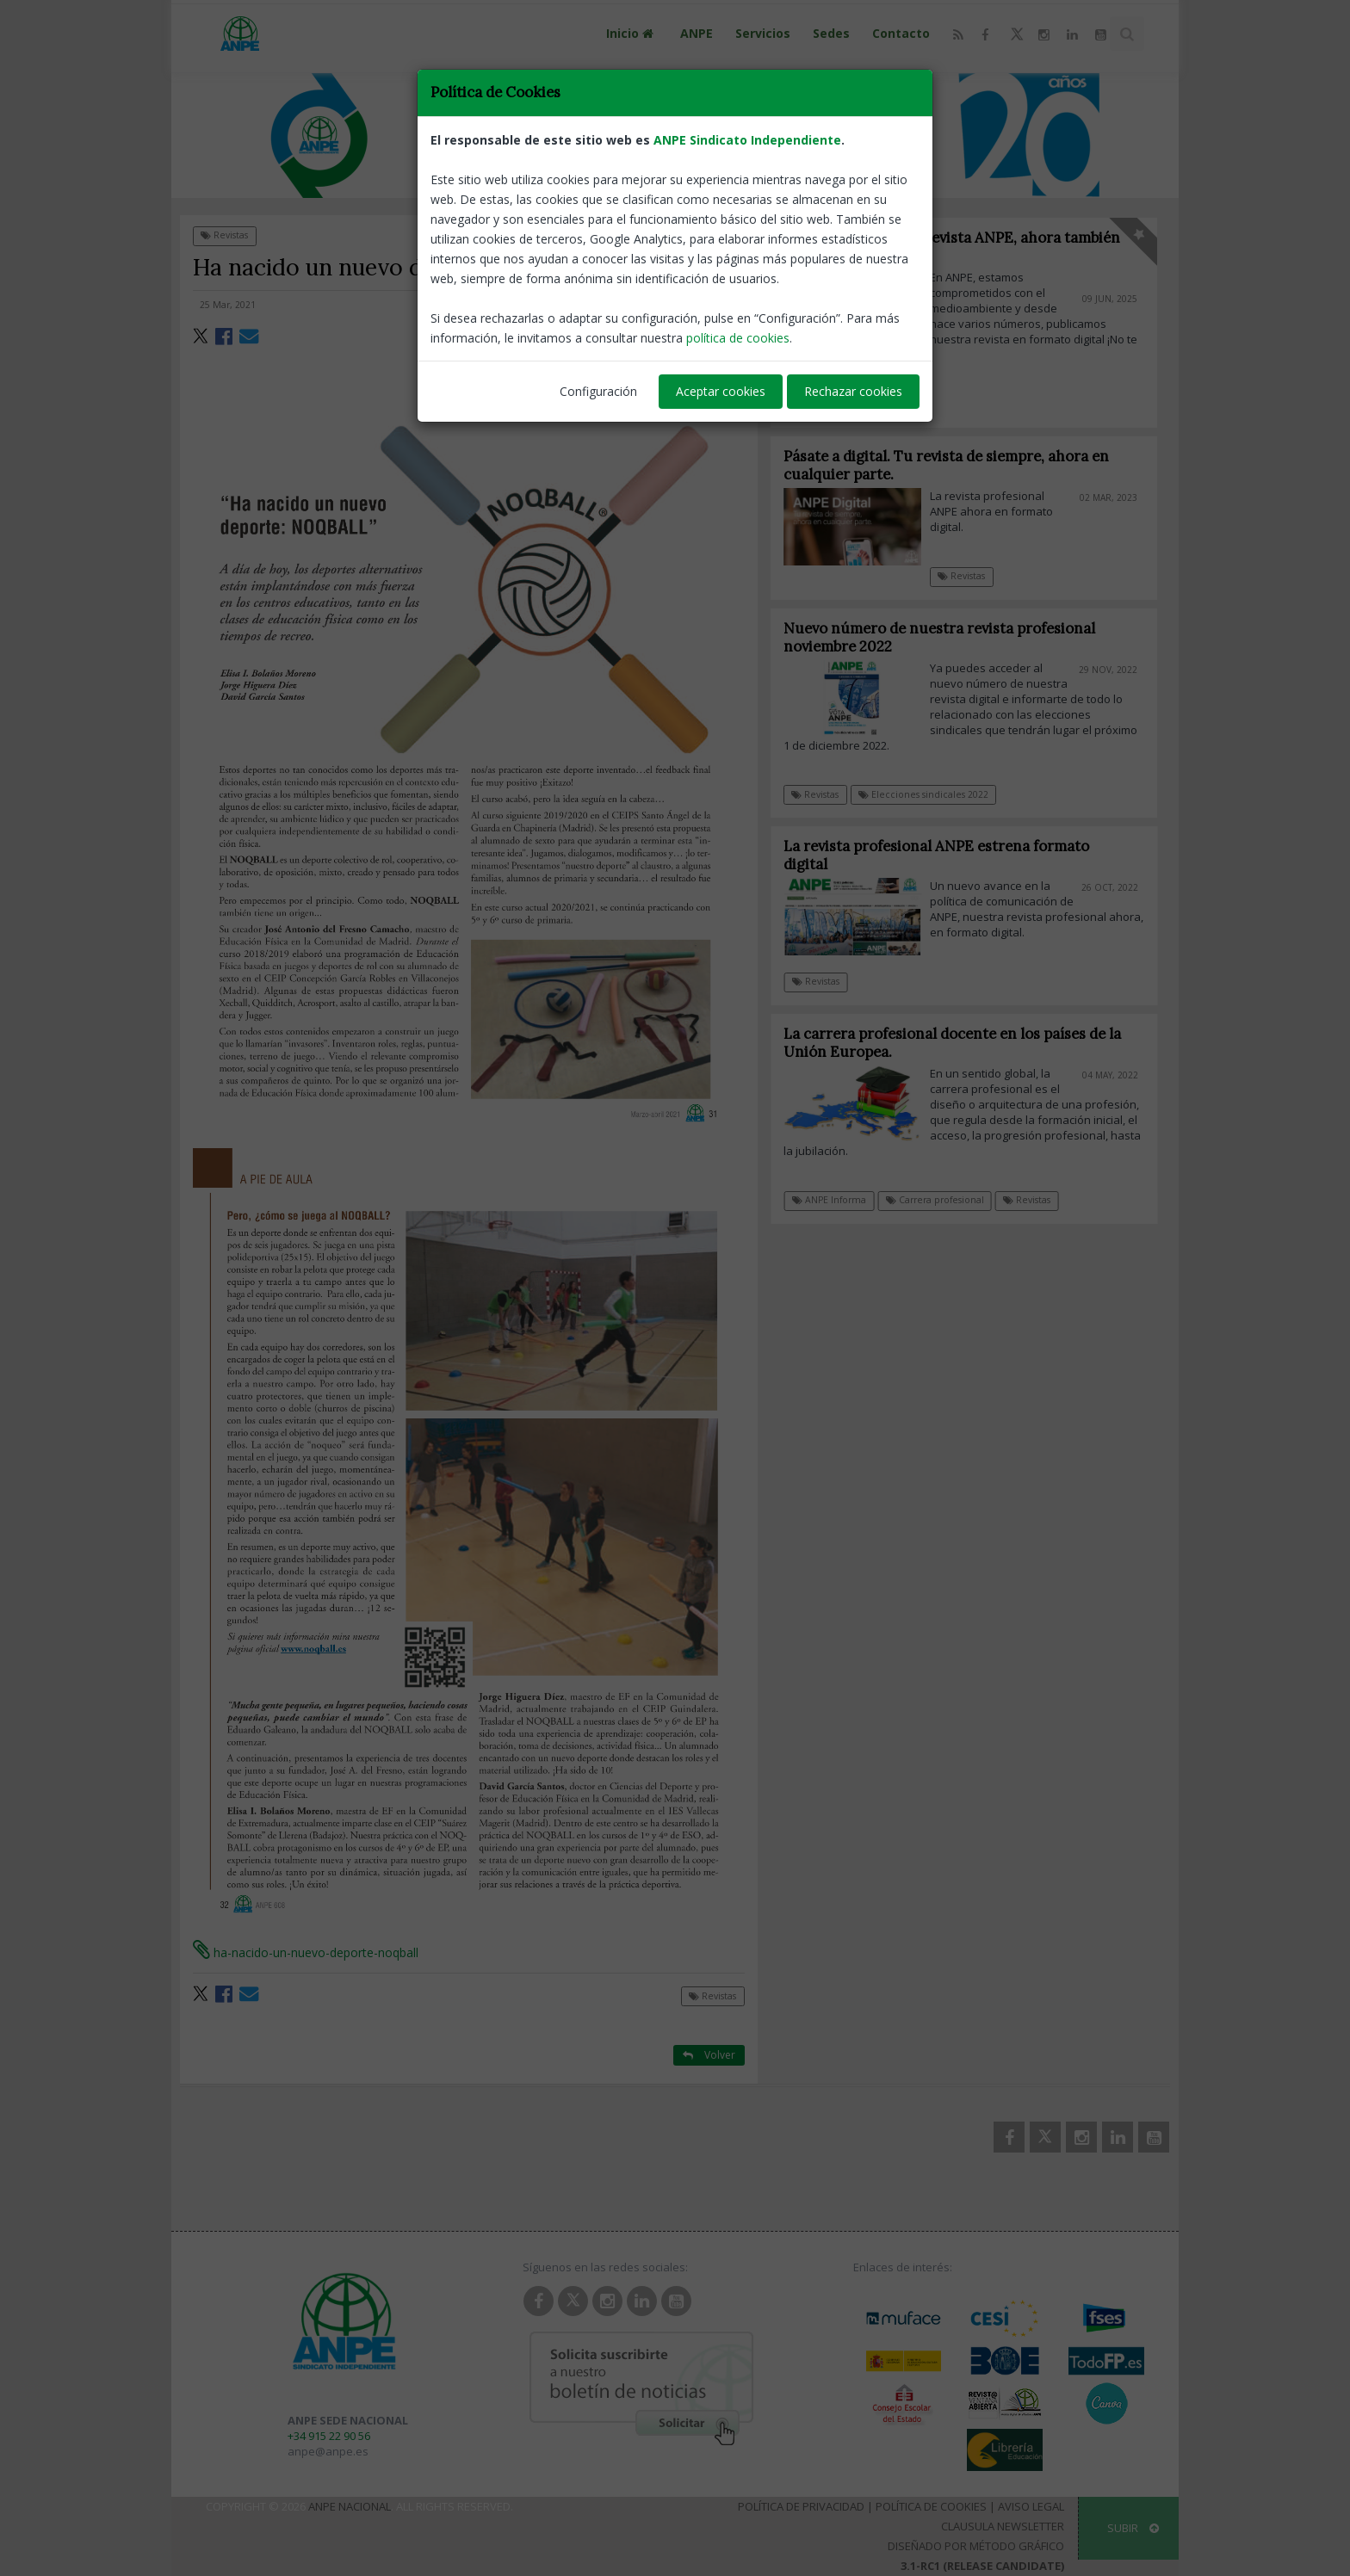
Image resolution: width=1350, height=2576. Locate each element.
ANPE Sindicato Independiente (747, 140)
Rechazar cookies (853, 391)
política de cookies (738, 338)
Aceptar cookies (720, 391)
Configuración (598, 391)
